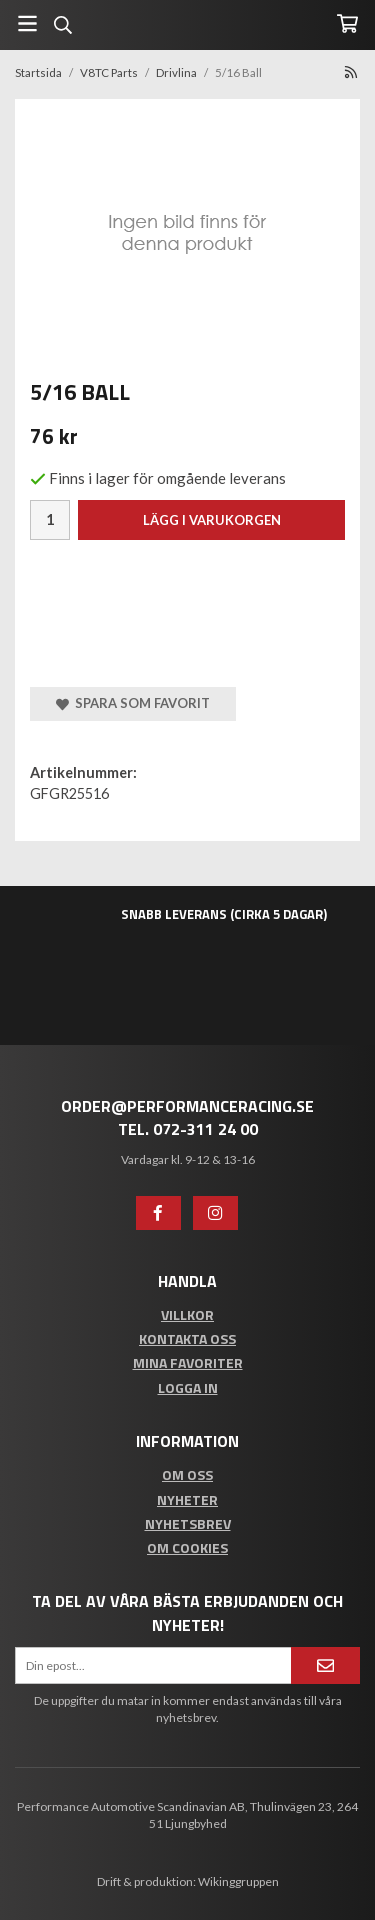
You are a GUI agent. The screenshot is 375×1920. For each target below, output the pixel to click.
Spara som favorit (133, 703)
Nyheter (187, 1499)
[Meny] (27, 23)
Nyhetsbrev (188, 1523)
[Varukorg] (347, 23)
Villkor (187, 1314)
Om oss (187, 1474)
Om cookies (187, 1547)
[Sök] (62, 25)
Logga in (188, 1387)
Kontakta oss (187, 1338)
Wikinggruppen (238, 1881)
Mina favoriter (188, 1362)
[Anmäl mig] (325, 1665)
